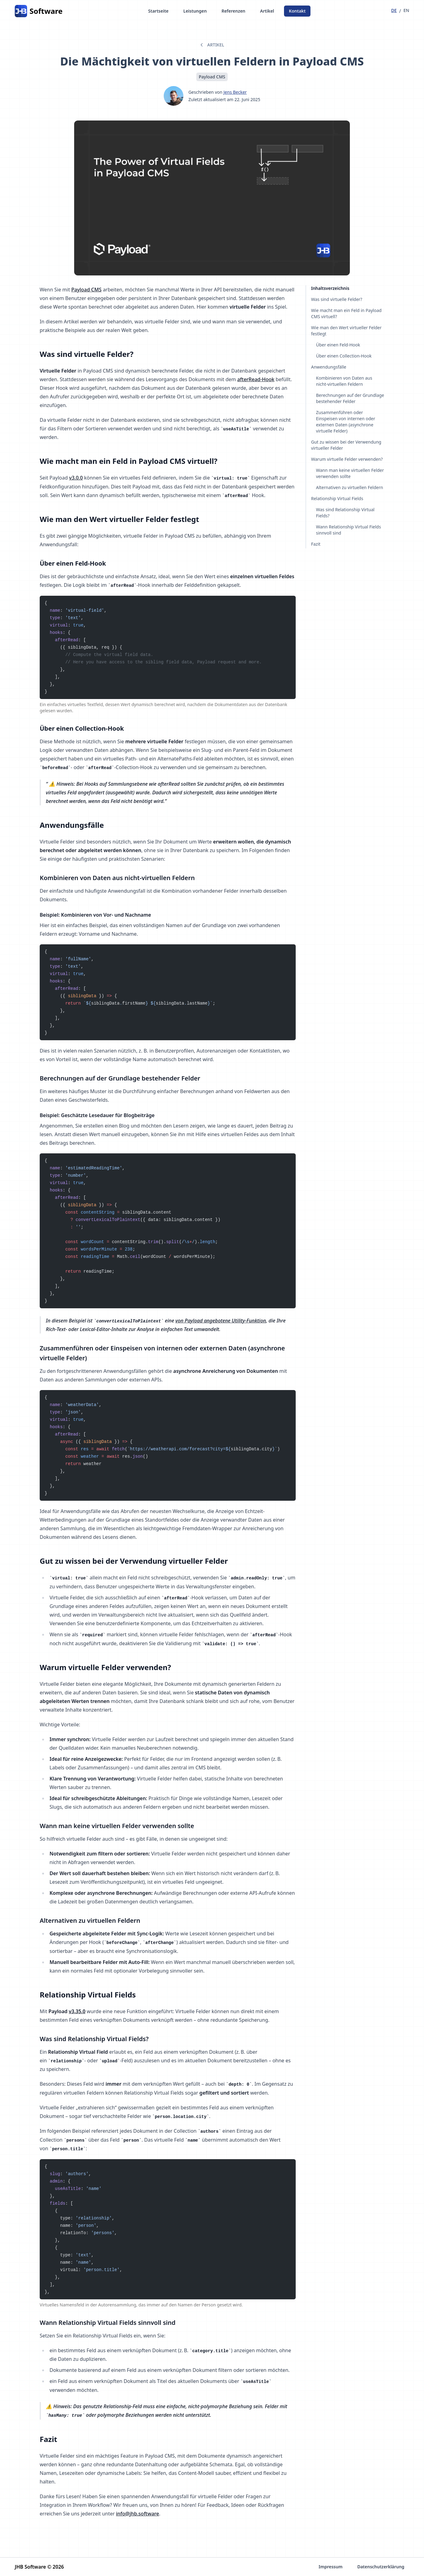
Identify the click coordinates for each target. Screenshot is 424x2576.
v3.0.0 (76, 477)
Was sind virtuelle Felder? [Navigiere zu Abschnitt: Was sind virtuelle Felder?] (336, 299)
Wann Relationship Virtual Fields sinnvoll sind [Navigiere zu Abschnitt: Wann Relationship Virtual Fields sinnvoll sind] (348, 530)
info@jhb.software (137, 2513)
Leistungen (195, 11)
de (394, 10)
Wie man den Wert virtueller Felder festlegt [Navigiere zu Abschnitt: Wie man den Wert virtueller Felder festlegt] (346, 331)
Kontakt (297, 11)
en (406, 10)
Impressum (331, 2567)
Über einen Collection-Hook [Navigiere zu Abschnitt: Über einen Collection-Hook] (344, 356)
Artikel (267, 11)
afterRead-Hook (255, 379)
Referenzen (233, 11)
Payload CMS (86, 289)
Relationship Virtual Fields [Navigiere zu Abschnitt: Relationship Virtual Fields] (337, 498)
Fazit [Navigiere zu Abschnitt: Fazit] (315, 544)
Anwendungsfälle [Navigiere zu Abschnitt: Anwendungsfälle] (328, 367)
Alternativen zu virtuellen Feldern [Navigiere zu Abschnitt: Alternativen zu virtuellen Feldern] (349, 487)
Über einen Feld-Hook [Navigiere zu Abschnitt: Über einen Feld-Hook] (338, 345)
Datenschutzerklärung (380, 2567)
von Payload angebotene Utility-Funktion (220, 1320)
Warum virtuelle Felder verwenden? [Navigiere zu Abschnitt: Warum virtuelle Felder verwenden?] (347, 459)
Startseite (158, 11)
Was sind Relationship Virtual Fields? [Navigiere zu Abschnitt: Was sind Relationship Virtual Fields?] (345, 513)
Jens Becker (235, 92)
